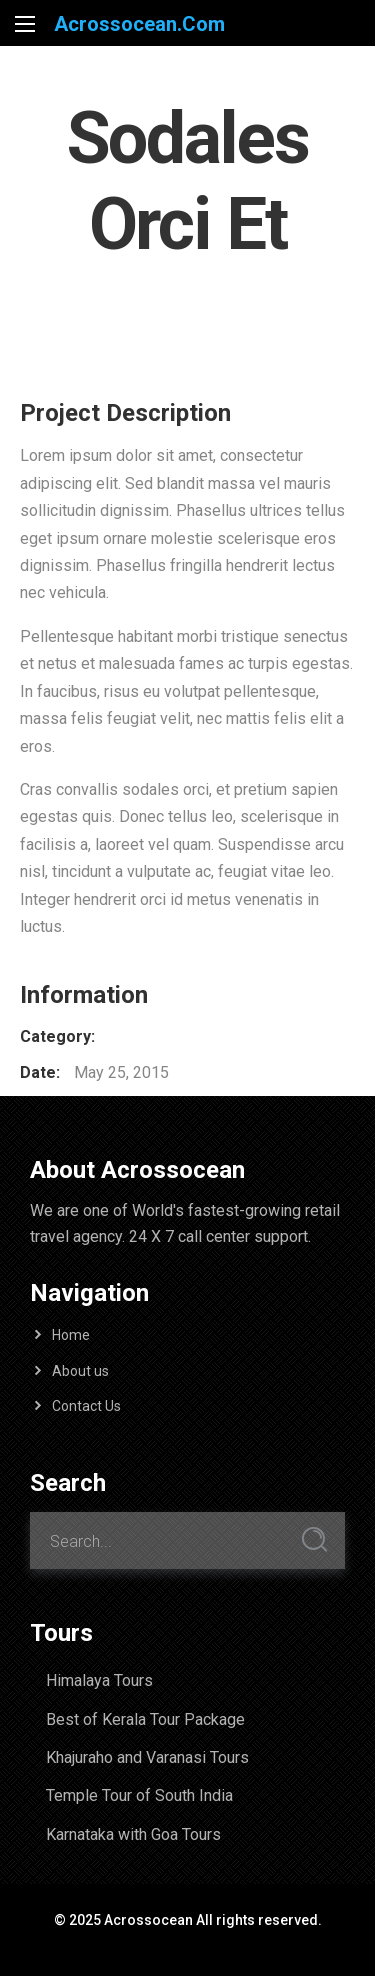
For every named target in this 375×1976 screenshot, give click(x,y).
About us (80, 1371)
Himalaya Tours (99, 1680)
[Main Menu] (25, 24)
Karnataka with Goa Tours (133, 1834)
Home (71, 1335)
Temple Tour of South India (139, 1795)
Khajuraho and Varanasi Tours (147, 1757)
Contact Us (86, 1406)
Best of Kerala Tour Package (145, 1719)
